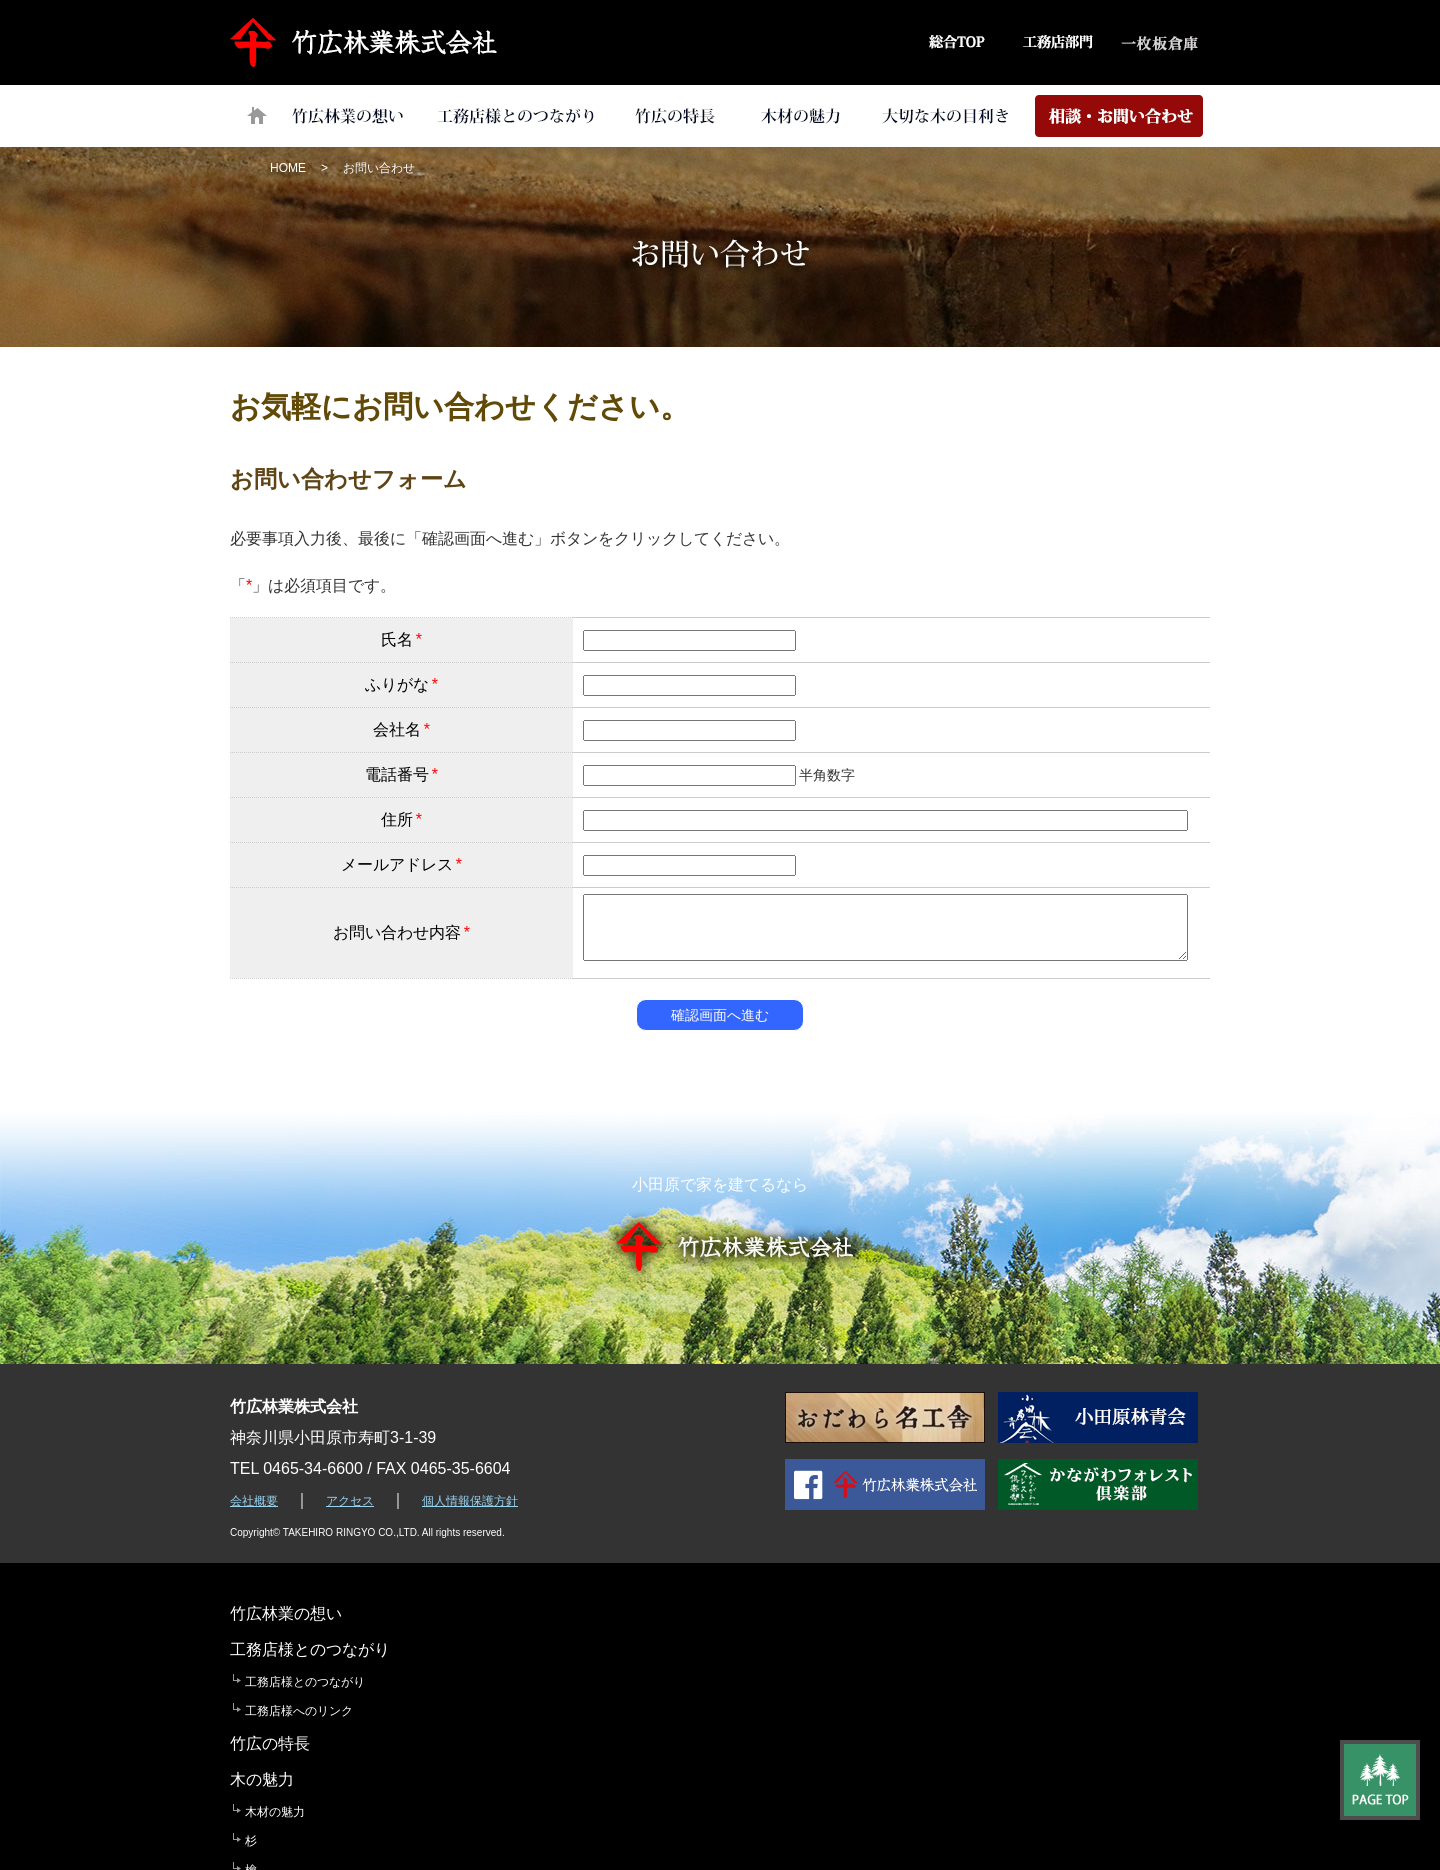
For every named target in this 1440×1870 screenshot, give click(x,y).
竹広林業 (368, 42)
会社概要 (254, 1501)
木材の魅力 (800, 116)
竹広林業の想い (346, 116)
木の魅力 (847, 1613)
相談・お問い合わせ (1119, 116)
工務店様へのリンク (494, 1675)
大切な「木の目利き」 (946, 116)
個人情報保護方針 (470, 1501)
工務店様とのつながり (516, 116)
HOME (288, 168)
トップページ (257, 116)
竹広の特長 (674, 116)
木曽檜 (848, 1733)
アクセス (350, 1501)
